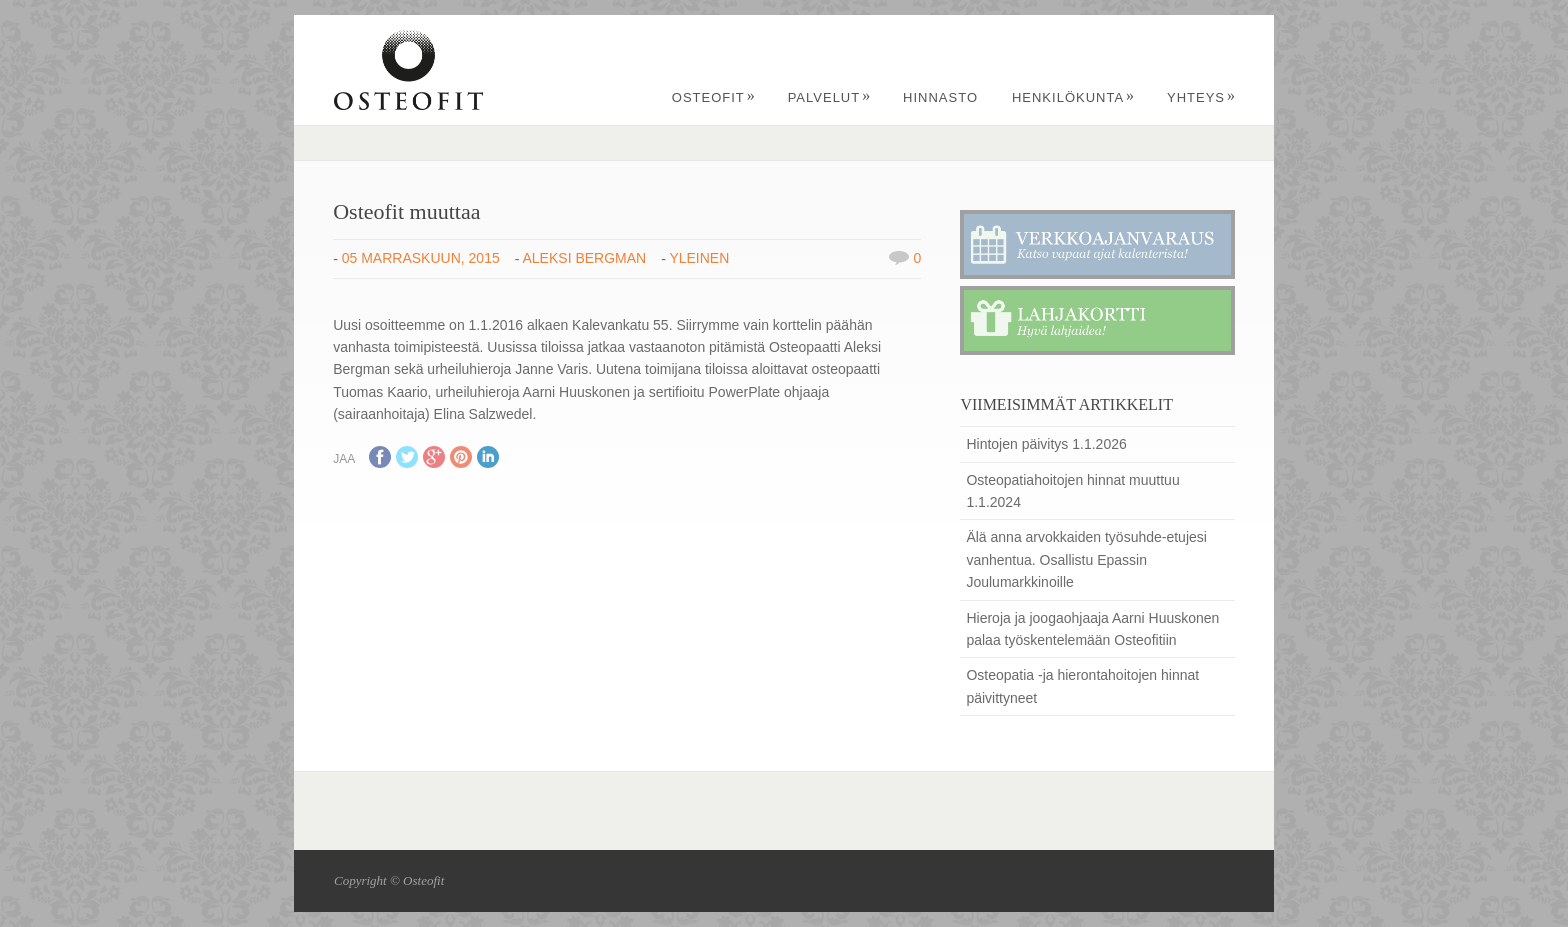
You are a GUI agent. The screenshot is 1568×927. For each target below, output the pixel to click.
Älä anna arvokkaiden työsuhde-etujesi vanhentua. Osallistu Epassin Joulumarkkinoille (1086, 559)
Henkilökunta (1073, 97)
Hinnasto (940, 97)
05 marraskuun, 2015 (421, 258)
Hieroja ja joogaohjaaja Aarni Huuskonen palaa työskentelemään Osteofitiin (1092, 629)
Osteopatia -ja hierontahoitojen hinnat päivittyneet (1082, 686)
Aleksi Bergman (585, 258)
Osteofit (714, 97)
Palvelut (830, 97)
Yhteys (1201, 97)
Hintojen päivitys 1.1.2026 (1046, 444)
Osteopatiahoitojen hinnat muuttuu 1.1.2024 (1072, 491)
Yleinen (699, 258)
